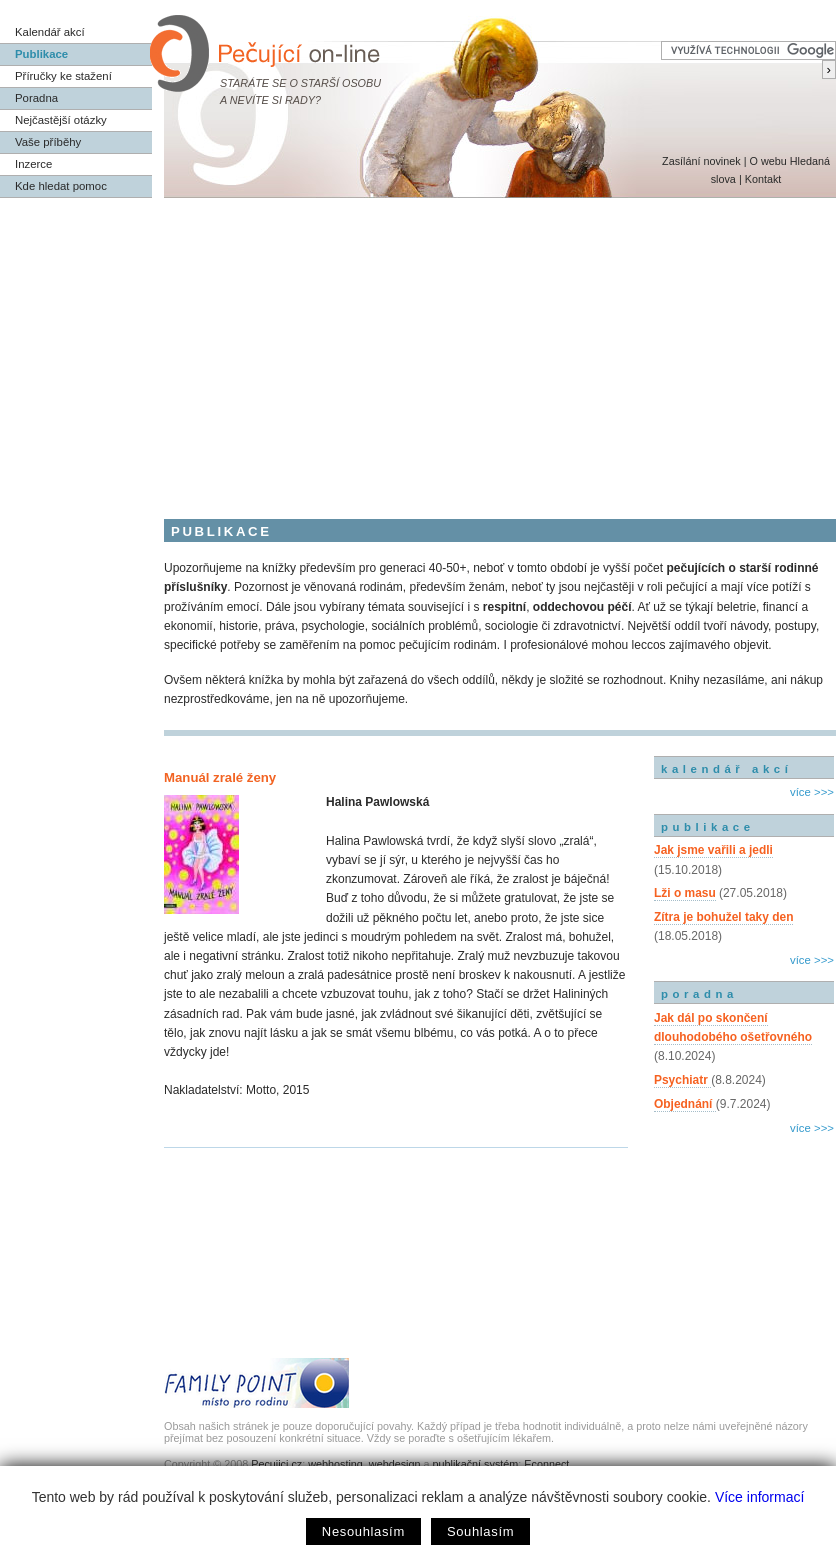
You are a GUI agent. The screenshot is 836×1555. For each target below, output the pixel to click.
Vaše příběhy (48, 142)
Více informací (759, 1497)
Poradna (36, 98)
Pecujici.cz (276, 1464)
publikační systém (475, 1464)
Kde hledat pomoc (61, 186)
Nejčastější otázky (61, 120)
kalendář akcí (726, 769)
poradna (699, 994)
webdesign (395, 1464)
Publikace (41, 54)
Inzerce (33, 164)
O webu (767, 161)
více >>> (812, 792)
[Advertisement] (418, 348)
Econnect (546, 1464)
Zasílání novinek (701, 161)
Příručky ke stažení (63, 76)
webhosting (335, 1464)
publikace (708, 827)
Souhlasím (480, 1531)
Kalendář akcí (50, 32)
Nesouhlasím (363, 1531)
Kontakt (763, 179)
